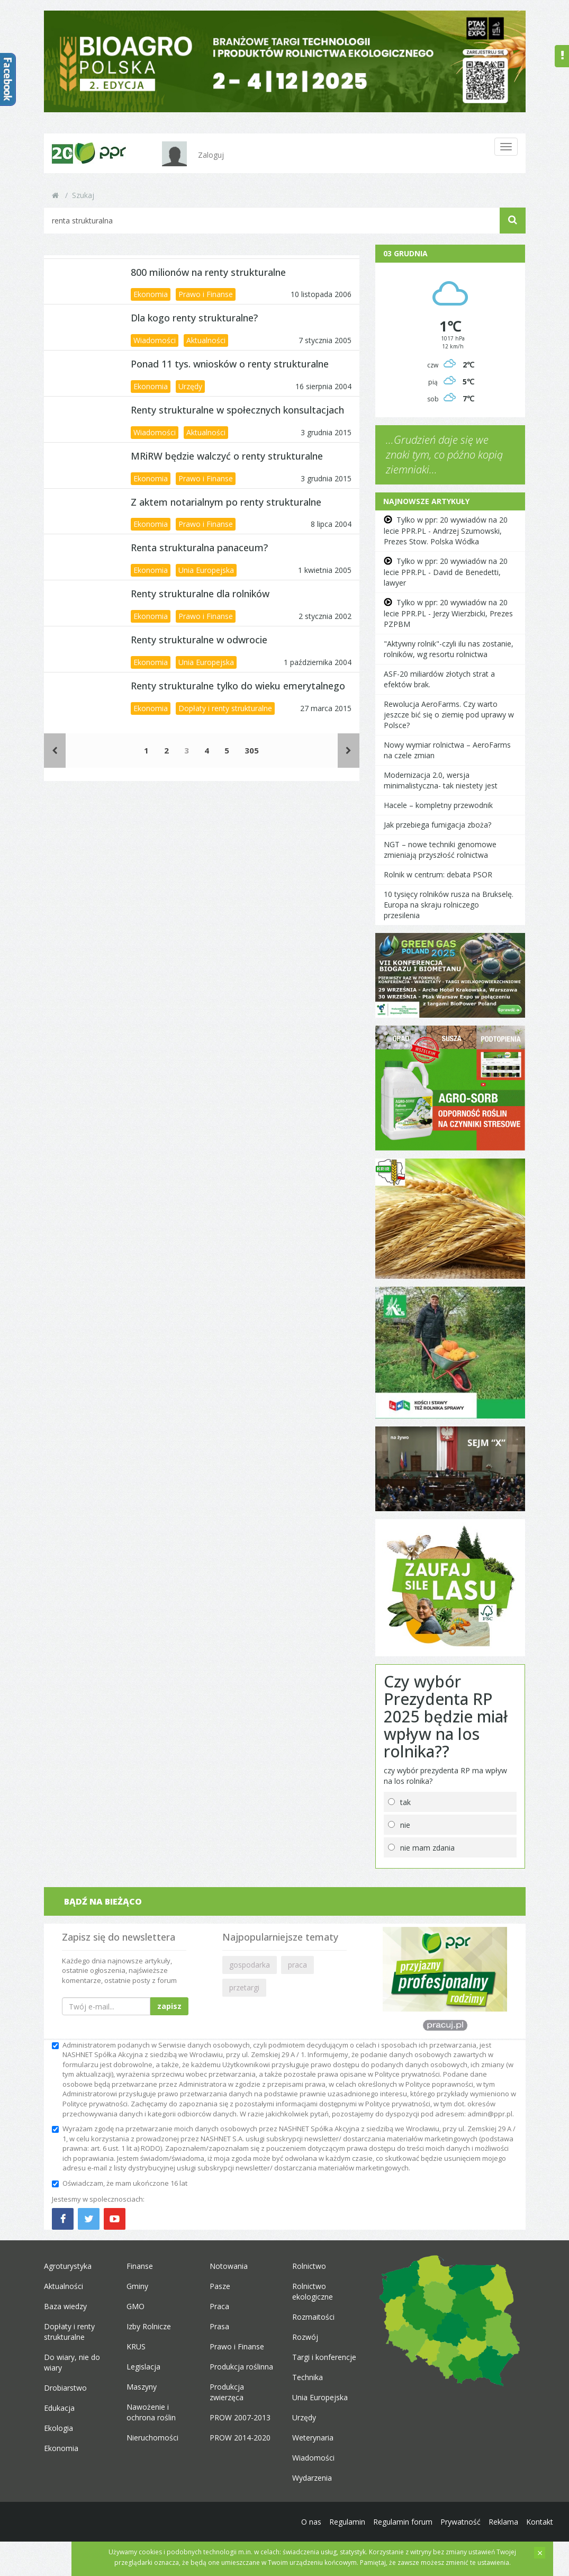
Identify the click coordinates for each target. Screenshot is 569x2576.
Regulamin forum (402, 2522)
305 (252, 750)
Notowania (229, 2266)
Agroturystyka (68, 2266)
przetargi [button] (244, 1987)
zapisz (169, 2006)
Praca (219, 2306)
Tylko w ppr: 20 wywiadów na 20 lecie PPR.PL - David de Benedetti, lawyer (446, 572)
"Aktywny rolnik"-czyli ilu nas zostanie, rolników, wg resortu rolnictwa (448, 649)
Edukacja (59, 2408)
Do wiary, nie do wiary (72, 2362)
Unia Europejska (206, 570)
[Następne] (348, 750)
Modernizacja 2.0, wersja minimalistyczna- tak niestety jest (441, 780)
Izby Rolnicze (149, 2326)
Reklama (503, 2522)
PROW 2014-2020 (240, 2438)
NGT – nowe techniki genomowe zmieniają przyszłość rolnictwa (440, 849)
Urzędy (190, 386)
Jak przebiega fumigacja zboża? (437, 825)
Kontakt (539, 2522)
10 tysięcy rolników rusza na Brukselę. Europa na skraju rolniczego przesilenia (448, 904)
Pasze (220, 2286)
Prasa (219, 2326)
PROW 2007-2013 (240, 2417)
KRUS (136, 2346)
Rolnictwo (309, 2266)
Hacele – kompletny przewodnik (438, 805)
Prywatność (460, 2522)
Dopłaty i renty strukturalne (225, 708)
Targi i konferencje (324, 2357)
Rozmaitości (313, 2317)
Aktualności (205, 340)
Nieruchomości (152, 2438)
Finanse (140, 2266)
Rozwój (305, 2337)
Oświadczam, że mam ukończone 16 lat (119, 2183)
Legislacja (143, 2367)
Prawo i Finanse (205, 294)
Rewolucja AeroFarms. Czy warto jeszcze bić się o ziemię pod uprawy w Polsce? (449, 714)
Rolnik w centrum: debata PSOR (438, 874)
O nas (311, 2522)
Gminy (137, 2286)
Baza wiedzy (65, 2306)
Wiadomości (154, 340)
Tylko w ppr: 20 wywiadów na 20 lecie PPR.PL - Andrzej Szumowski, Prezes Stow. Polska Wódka (446, 530)
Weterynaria (312, 2438)
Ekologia (58, 2428)
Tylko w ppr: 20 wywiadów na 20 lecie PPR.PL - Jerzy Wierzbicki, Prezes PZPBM (448, 613)
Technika (307, 2377)
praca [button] (297, 1965)
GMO (135, 2306)
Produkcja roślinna (241, 2367)
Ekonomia (150, 294)
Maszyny (142, 2387)
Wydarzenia (312, 2478)
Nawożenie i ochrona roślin (151, 2412)
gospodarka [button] (249, 1965)
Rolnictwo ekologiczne (312, 2291)
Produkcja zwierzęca (227, 2392)
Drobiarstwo (65, 2388)
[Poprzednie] (55, 750)
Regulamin (347, 2522)
